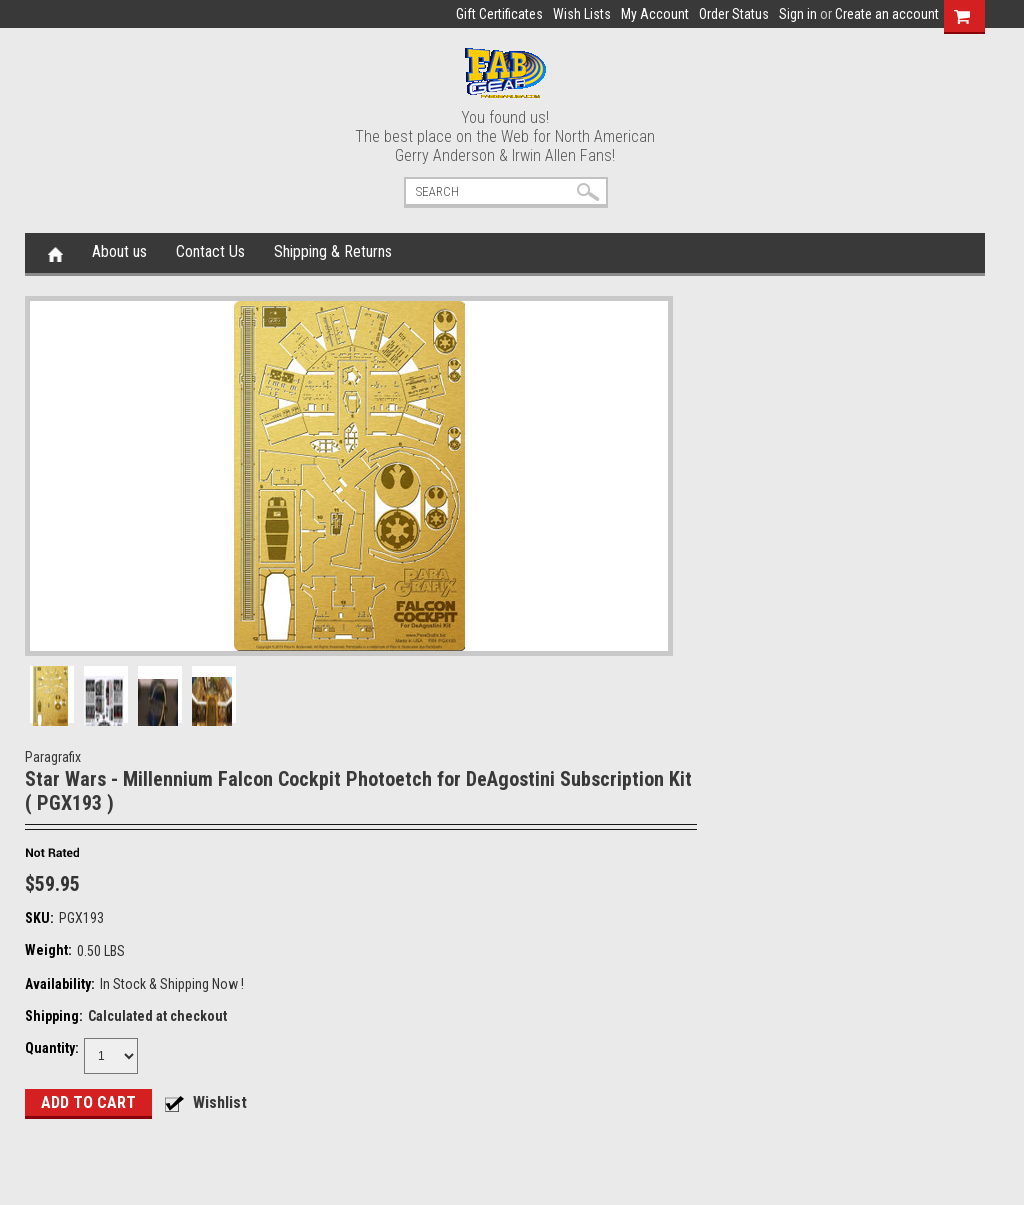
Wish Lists (582, 14)
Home (55, 253)
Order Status (734, 14)
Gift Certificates (499, 14)
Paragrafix (53, 757)
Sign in (798, 14)
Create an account (887, 14)
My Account (655, 14)
